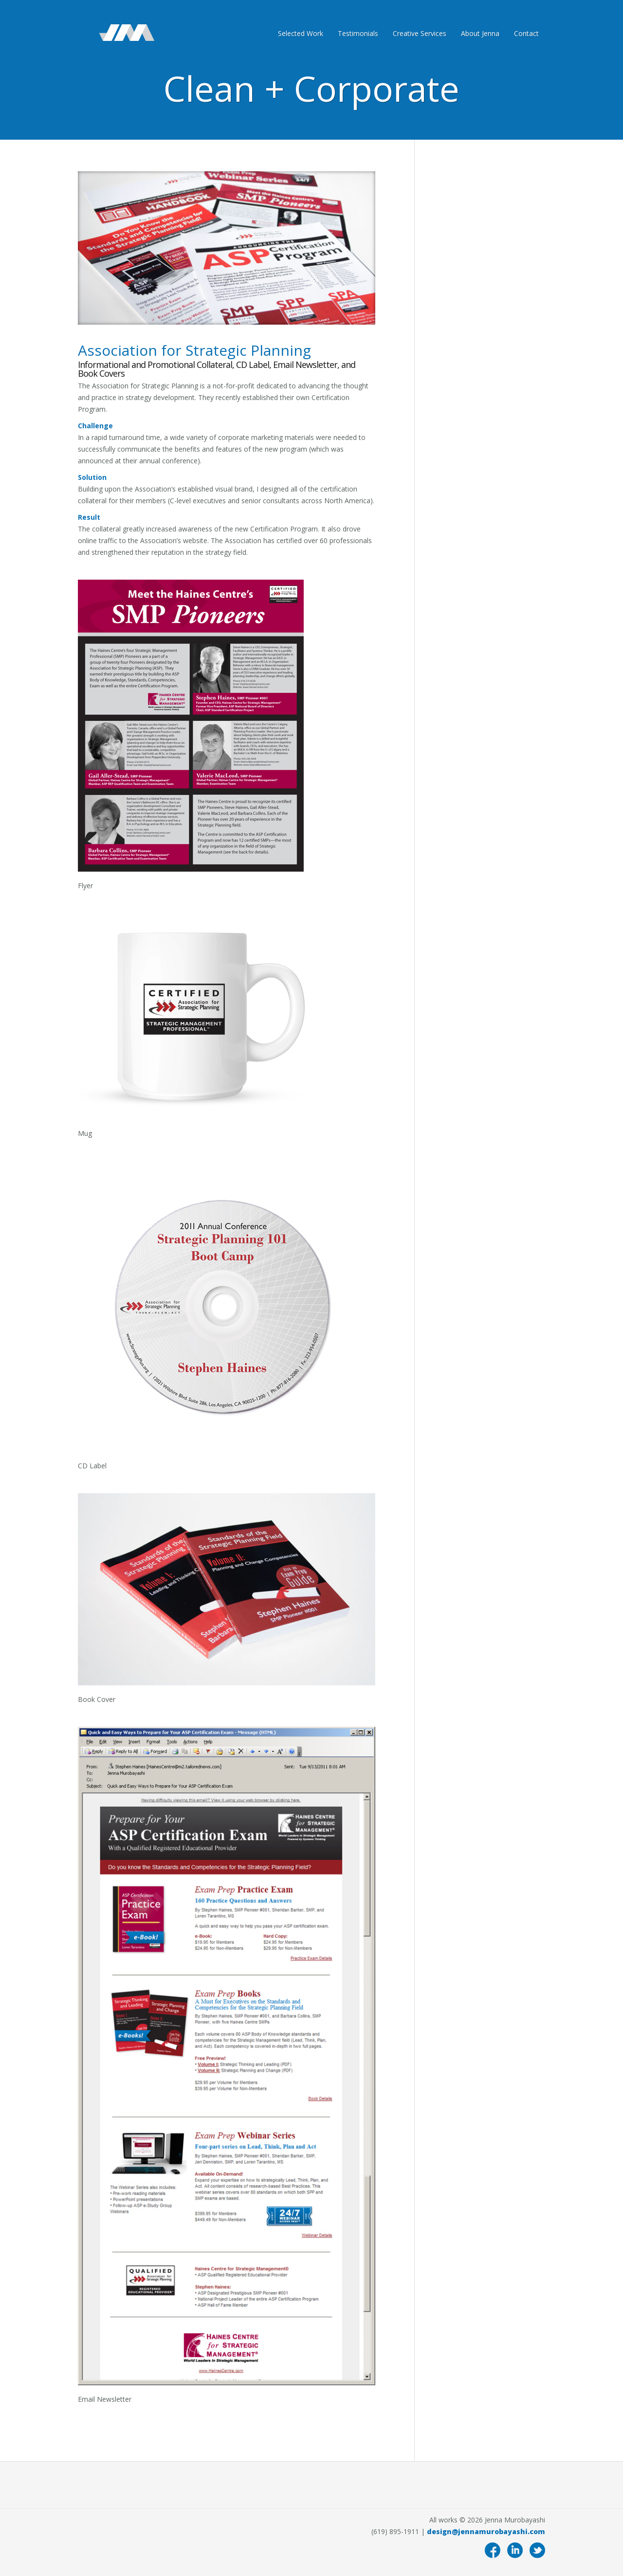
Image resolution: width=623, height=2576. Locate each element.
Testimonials (358, 33)
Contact (526, 33)
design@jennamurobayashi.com (486, 2531)
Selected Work (300, 33)
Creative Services (419, 33)
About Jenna (480, 33)
